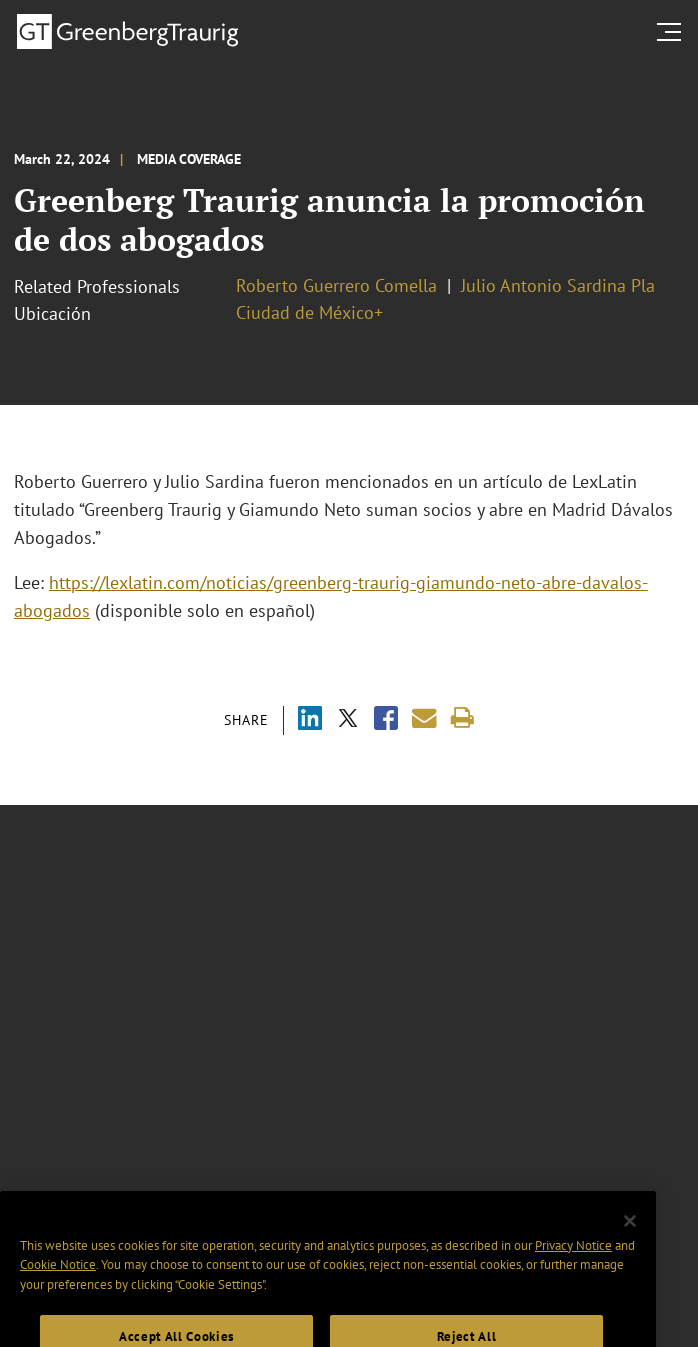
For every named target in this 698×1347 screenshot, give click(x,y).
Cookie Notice (58, 1280)
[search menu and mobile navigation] (673, 32)
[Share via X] (348, 720)
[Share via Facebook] (386, 720)
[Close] (630, 1236)
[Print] (462, 718)
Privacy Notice (573, 1260)
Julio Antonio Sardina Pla (558, 285)
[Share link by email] (424, 718)
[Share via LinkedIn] (310, 720)
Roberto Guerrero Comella (336, 285)
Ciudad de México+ (309, 312)
